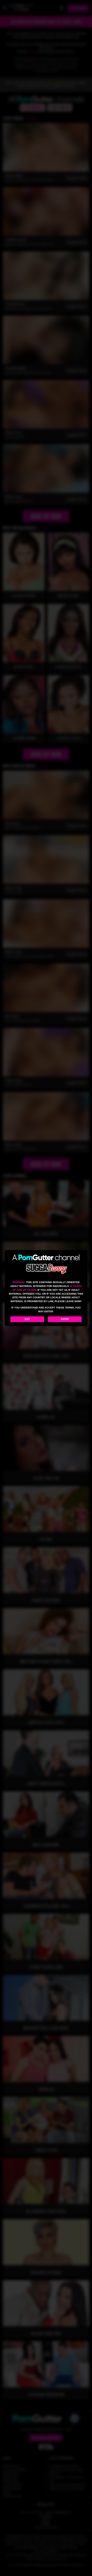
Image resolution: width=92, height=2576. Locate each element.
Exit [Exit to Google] (27, 1319)
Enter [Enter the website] (65, 1319)
